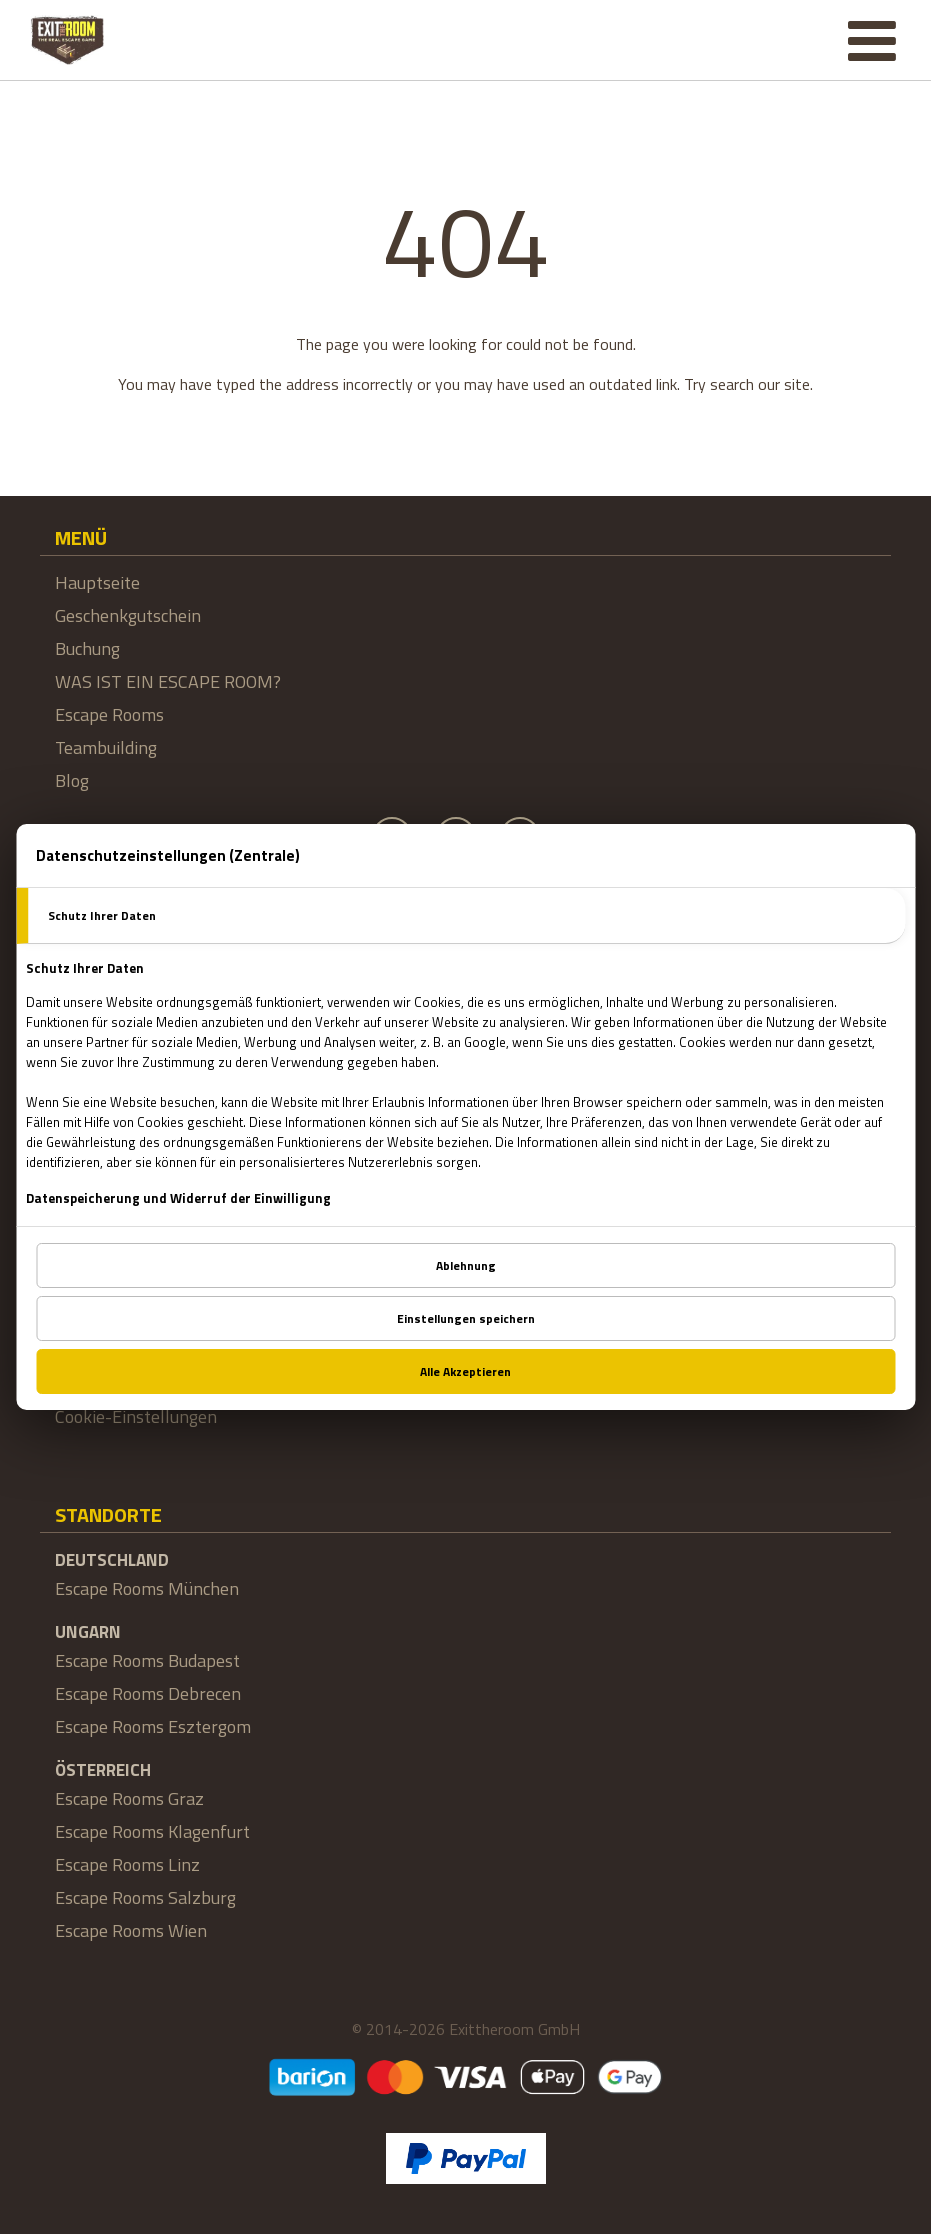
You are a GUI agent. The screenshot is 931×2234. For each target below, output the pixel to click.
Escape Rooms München (147, 1588)
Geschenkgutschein (128, 615)
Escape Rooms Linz (127, 1864)
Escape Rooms (109, 714)
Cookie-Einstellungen (136, 1416)
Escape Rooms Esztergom (153, 1726)
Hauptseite (97, 582)
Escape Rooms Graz (129, 1798)
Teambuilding (106, 747)
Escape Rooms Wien (131, 1930)
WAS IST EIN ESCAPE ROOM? (168, 681)
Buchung (87, 648)
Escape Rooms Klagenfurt (152, 1831)
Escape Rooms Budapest (147, 1660)
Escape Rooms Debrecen (148, 1693)
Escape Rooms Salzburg (145, 1897)
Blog (72, 780)
